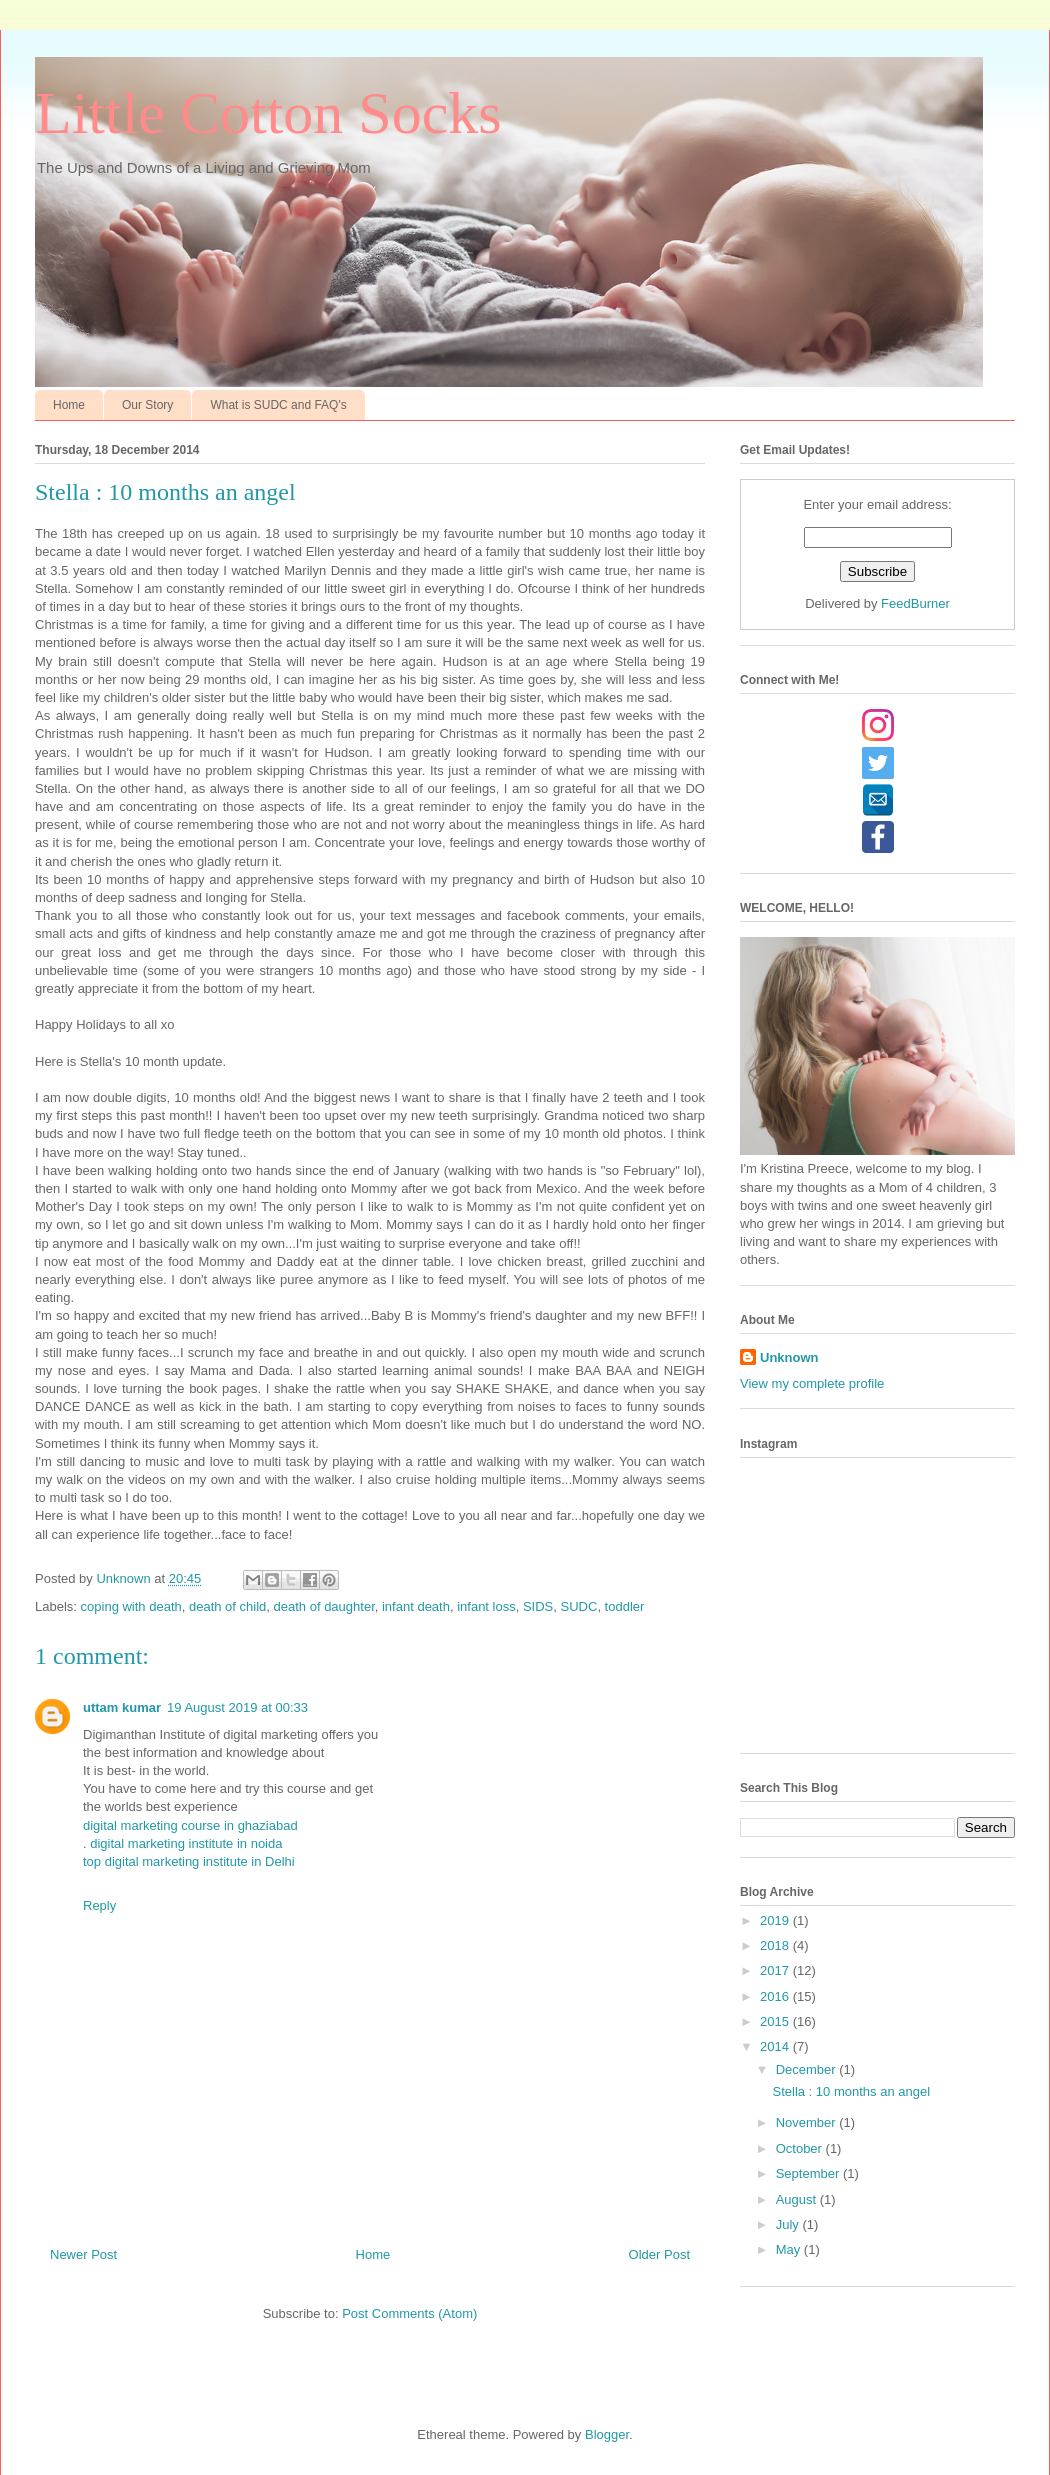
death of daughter (324, 1606)
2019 (776, 1920)
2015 (776, 2021)
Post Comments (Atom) (409, 2313)
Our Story (147, 405)
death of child (227, 1606)
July (789, 2224)
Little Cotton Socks (268, 113)
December (808, 2069)
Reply (99, 1905)
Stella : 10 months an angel (851, 2091)
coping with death (131, 1606)
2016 (776, 1996)
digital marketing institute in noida (186, 1843)
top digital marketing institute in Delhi (189, 1861)
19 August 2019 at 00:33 (237, 1707)
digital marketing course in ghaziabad (190, 1825)
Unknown (789, 1357)
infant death (416, 1606)
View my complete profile (812, 1383)
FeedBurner (915, 603)
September (809, 2173)
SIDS (538, 1606)
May (790, 2249)
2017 (776, 1970)
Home (69, 405)
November (808, 2122)
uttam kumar (122, 1707)
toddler (625, 1606)
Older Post (659, 2254)
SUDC (579, 1606)
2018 (776, 1945)
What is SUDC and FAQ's (278, 405)
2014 (776, 2046)
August (798, 2199)
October (801, 2148)
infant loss (486, 1606)
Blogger (607, 2434)
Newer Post (83, 2254)
